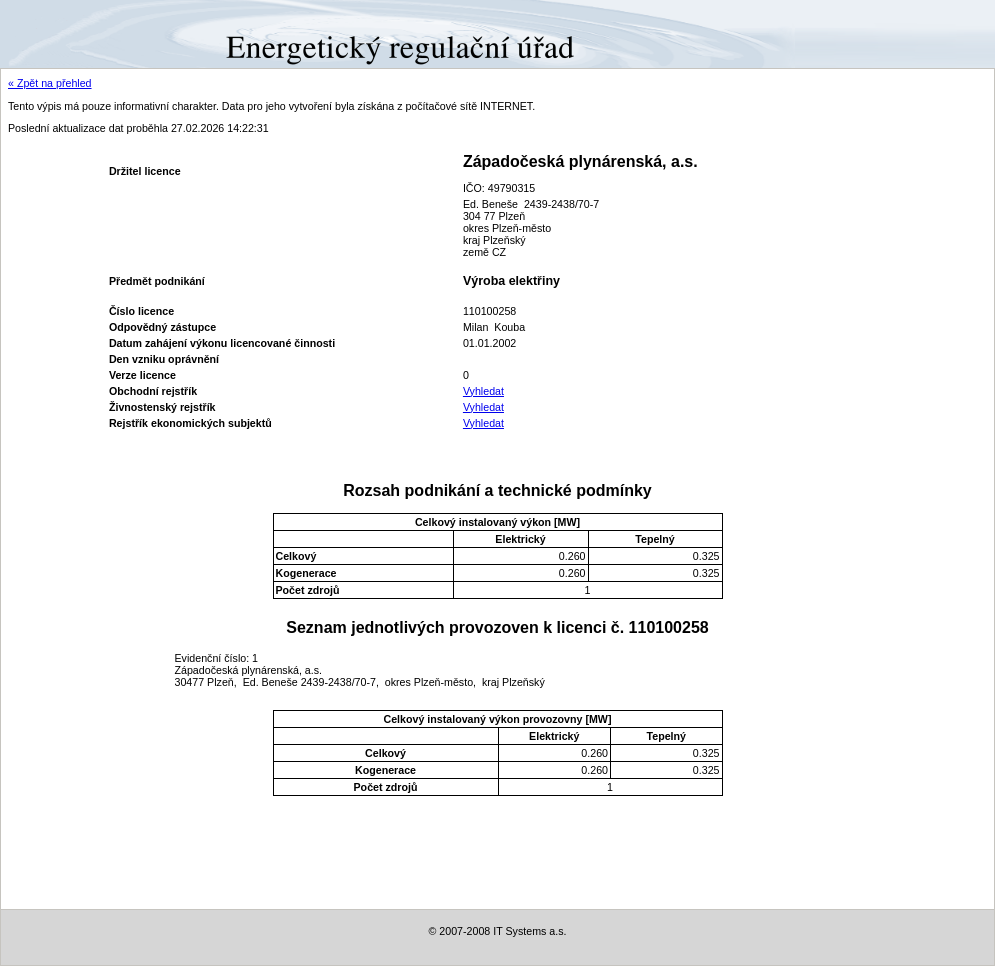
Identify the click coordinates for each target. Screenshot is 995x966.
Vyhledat (483, 391)
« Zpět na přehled (50, 83)
